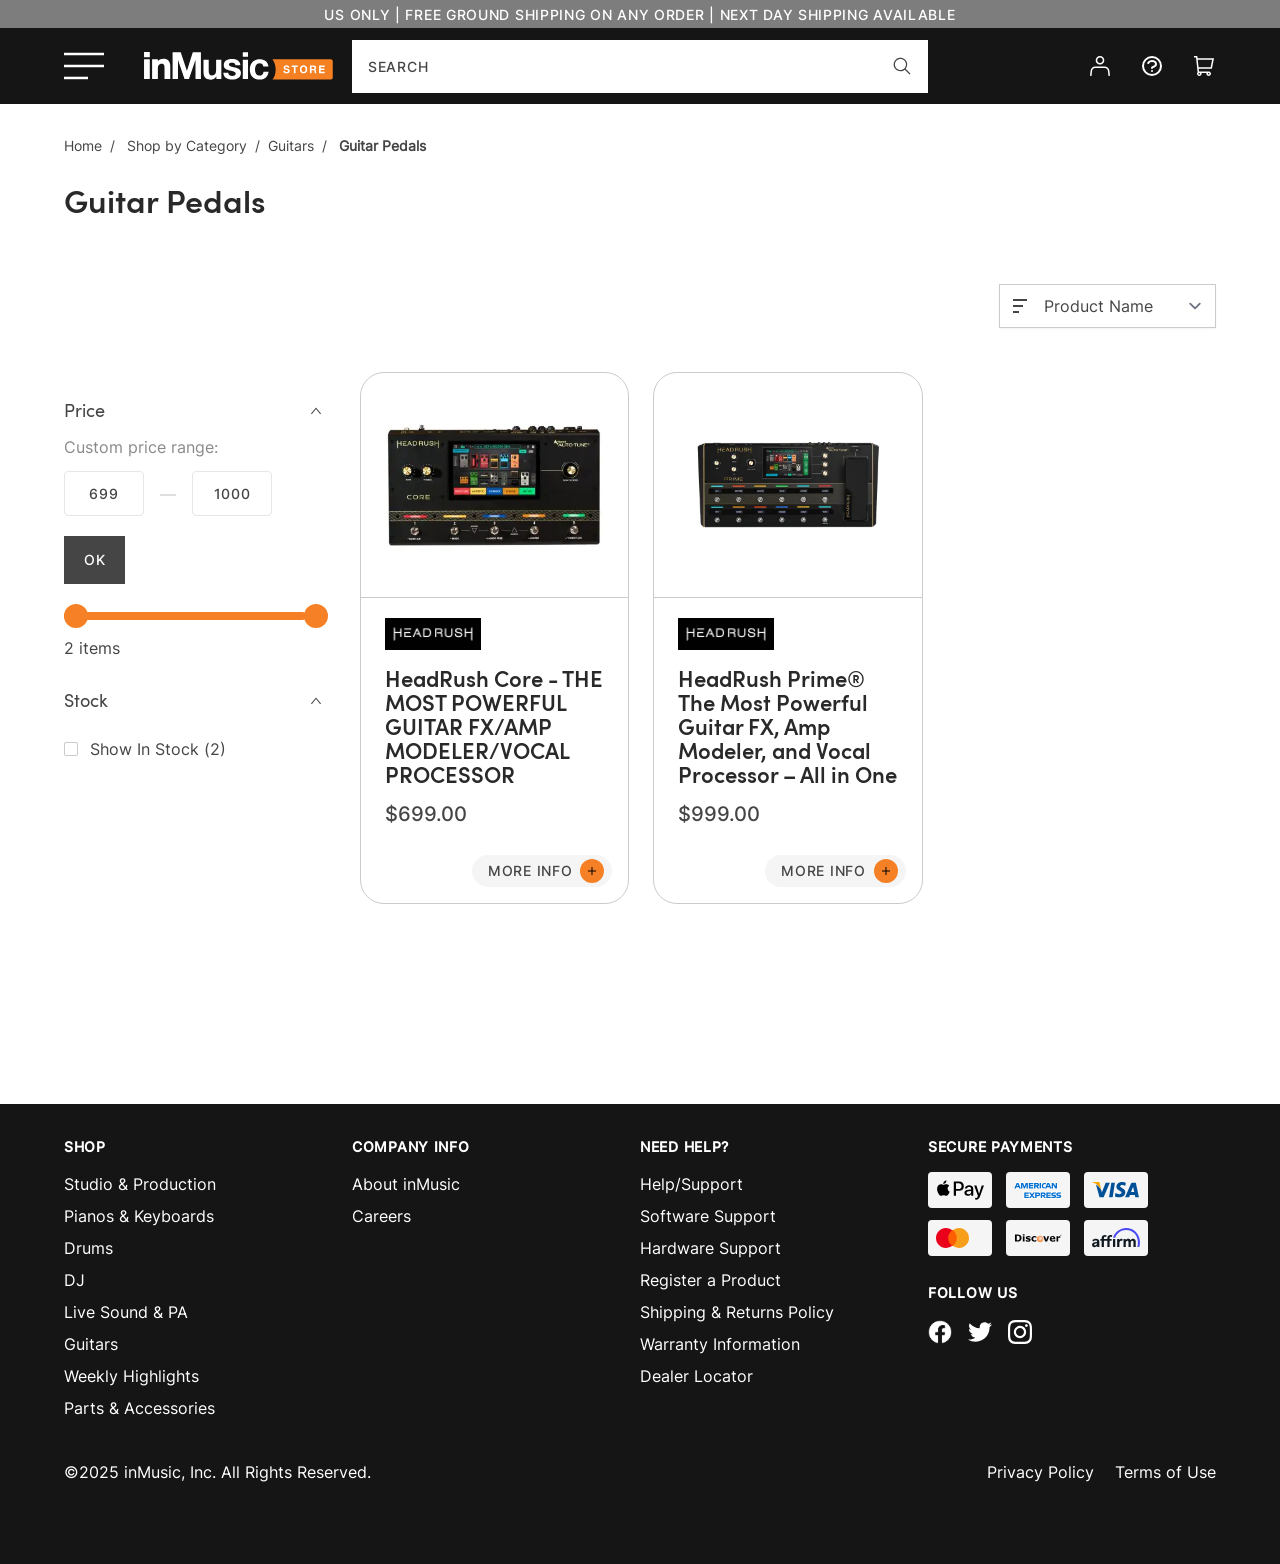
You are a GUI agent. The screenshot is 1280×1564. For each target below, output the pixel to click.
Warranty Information (720, 1344)
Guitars (291, 145)
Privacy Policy (1040, 1472)
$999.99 (232, 493)
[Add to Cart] (542, 871)
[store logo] (238, 66)
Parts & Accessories (139, 1408)
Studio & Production (140, 1184)
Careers (381, 1216)
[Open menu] (84, 66)
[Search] (902, 66)
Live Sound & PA (126, 1312)
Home (83, 145)
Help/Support (691, 1184)
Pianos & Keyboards (139, 1216)
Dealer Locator (696, 1376)
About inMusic (406, 1184)
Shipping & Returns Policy (737, 1312)
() (158, 749)
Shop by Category (187, 145)
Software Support (708, 1216)
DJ (74, 1280)
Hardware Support (710, 1248)
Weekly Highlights (131, 1376)
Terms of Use (1165, 1472)
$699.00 (104, 493)
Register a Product (710, 1280)
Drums (88, 1248)
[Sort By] (1123, 306)
